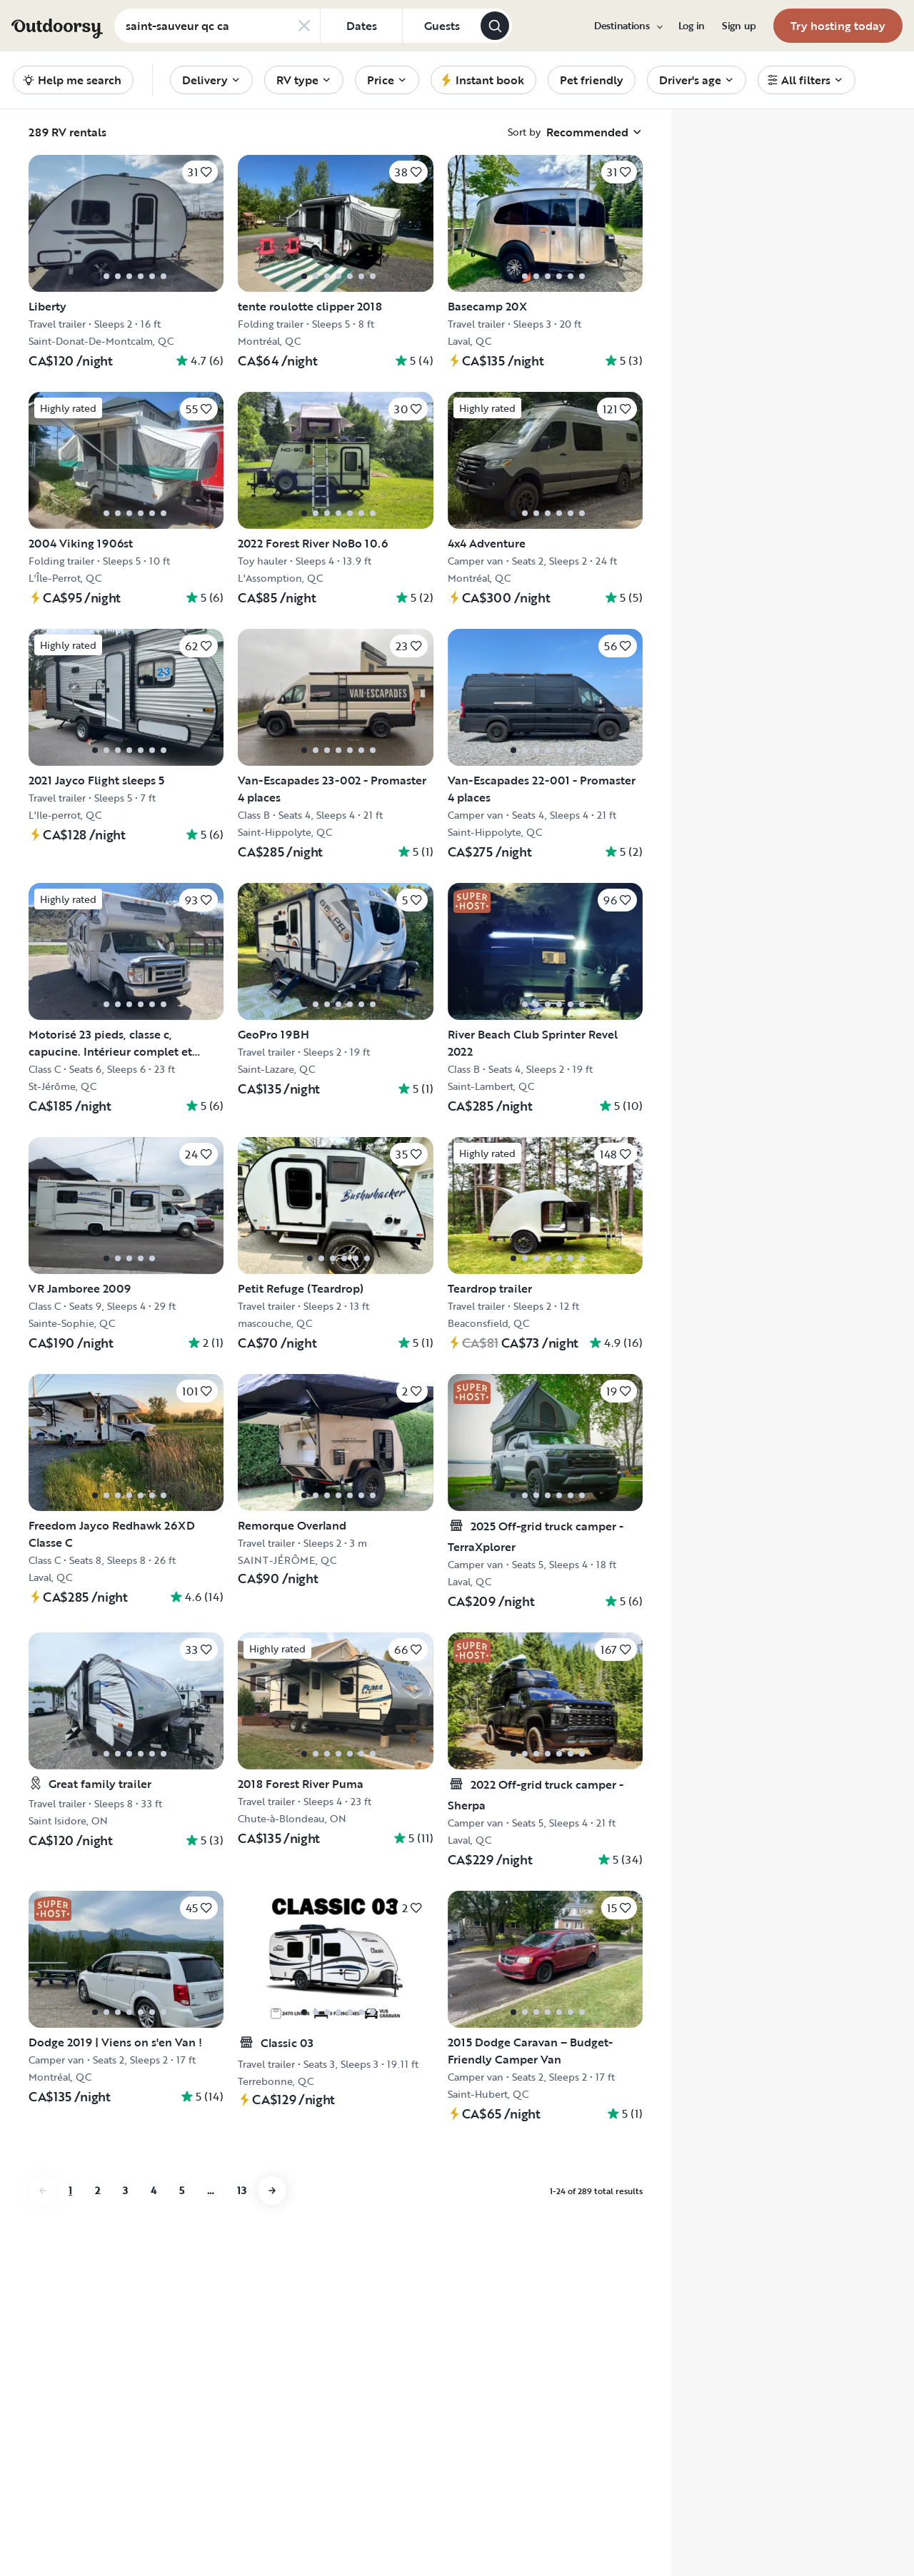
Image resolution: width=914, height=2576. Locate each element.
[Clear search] (304, 25)
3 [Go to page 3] (125, 2190)
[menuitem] (627, 26)
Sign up (739, 26)
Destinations (627, 26)
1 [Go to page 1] (70, 2190)
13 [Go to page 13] (241, 2190)
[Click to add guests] (441, 26)
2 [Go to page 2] (97, 2190)
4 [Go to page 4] (153, 2190)
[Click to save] (200, 172)
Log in (691, 26)
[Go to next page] (272, 2190)
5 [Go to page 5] (181, 2190)
